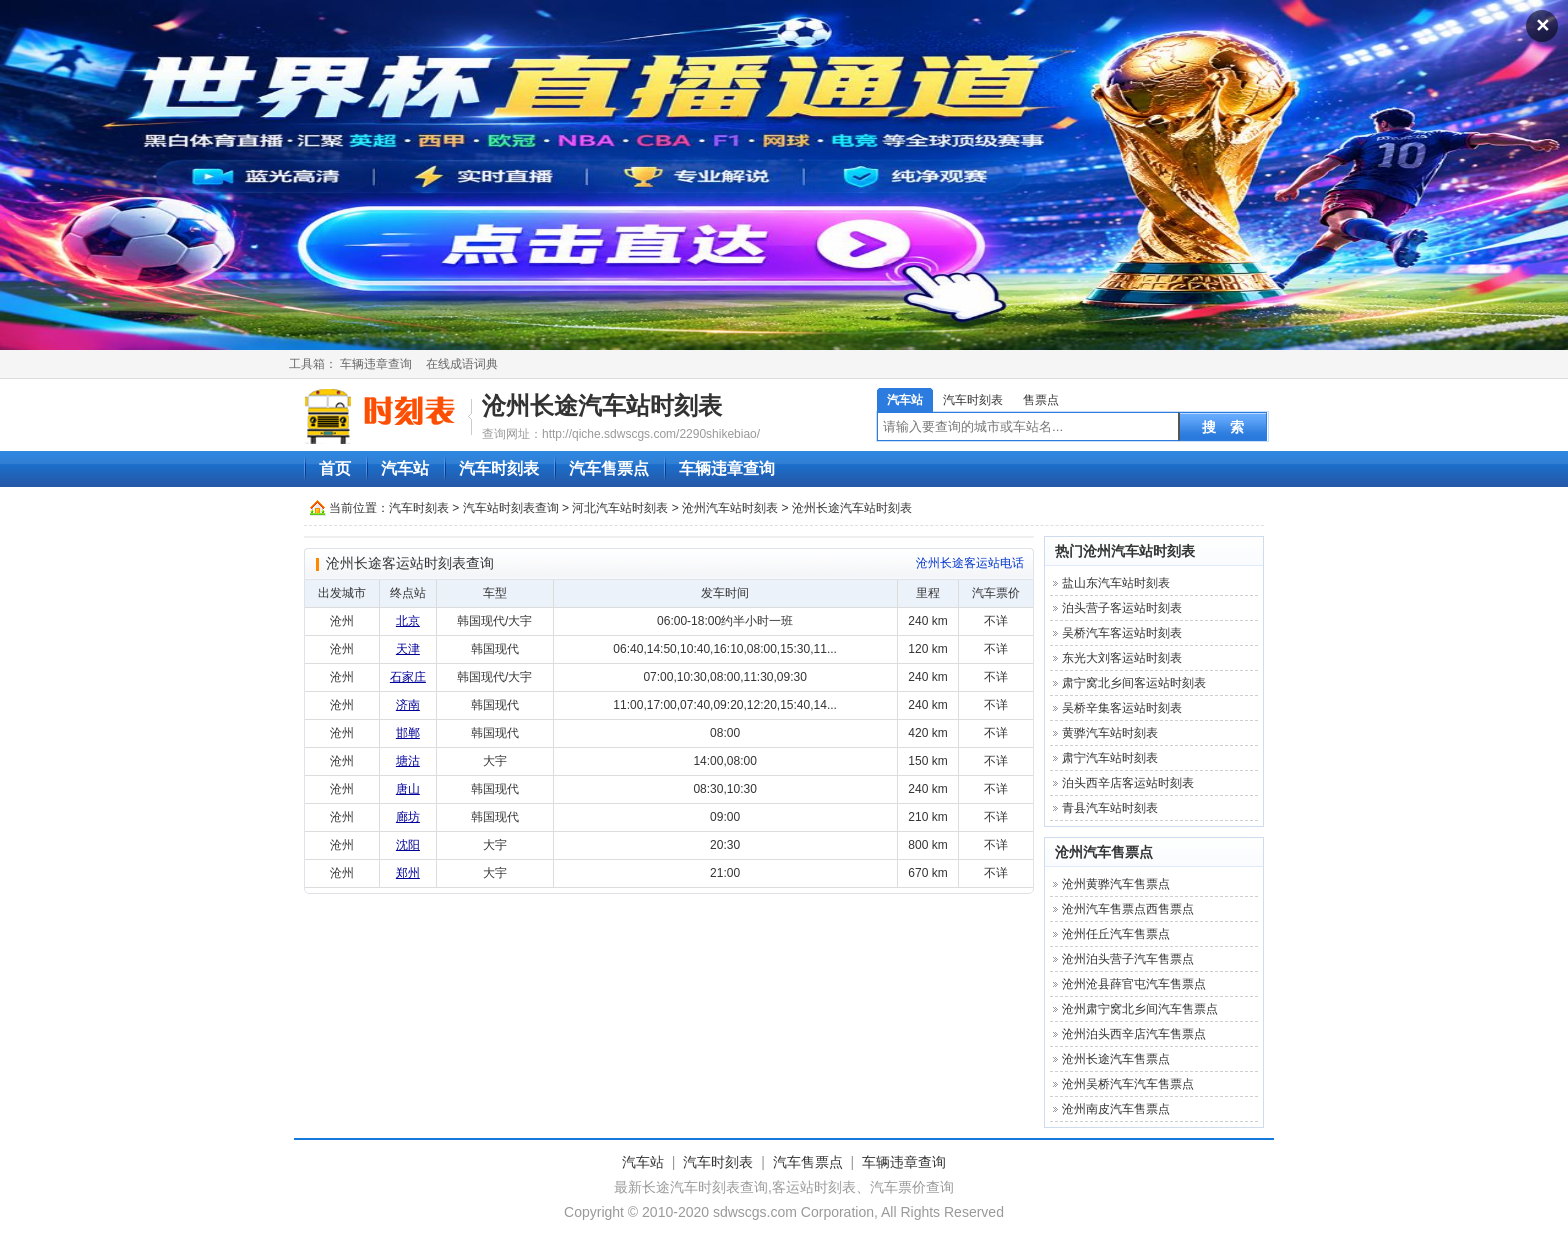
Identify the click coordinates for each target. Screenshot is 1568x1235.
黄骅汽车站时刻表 (1110, 733)
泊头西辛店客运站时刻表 (1128, 783)
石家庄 (408, 677)
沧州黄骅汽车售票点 (1116, 884)
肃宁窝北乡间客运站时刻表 (1134, 683)
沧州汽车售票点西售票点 (1128, 909)
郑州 (408, 873)
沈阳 (408, 845)
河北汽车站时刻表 (620, 508)
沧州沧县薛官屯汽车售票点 (1134, 984)
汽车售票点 (609, 468)
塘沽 (408, 761)
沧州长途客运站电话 (970, 563)
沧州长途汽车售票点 (1116, 1059)
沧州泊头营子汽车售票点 (1128, 959)
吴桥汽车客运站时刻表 (1122, 633)
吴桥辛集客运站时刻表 (1122, 708)
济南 (408, 705)
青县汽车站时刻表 (1110, 808)
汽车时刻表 (973, 400)
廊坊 (408, 817)
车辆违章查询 (376, 364)
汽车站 (905, 400)
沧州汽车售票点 (1104, 852)
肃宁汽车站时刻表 (1110, 758)
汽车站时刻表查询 (511, 508)
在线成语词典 (462, 364)
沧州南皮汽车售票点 (1116, 1109)
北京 (408, 621)
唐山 (408, 789)
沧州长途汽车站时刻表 (602, 405)
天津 (408, 649)
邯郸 (408, 733)
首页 (335, 468)
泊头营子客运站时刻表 (1122, 608)
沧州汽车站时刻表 (730, 508)
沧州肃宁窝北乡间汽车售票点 (1140, 1009)
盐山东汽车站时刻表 (1116, 583)
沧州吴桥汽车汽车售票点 (1128, 1084)
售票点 (1041, 400)
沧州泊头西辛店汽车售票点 (1134, 1034)
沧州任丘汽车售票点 (1116, 934)
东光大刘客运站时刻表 (1122, 658)
